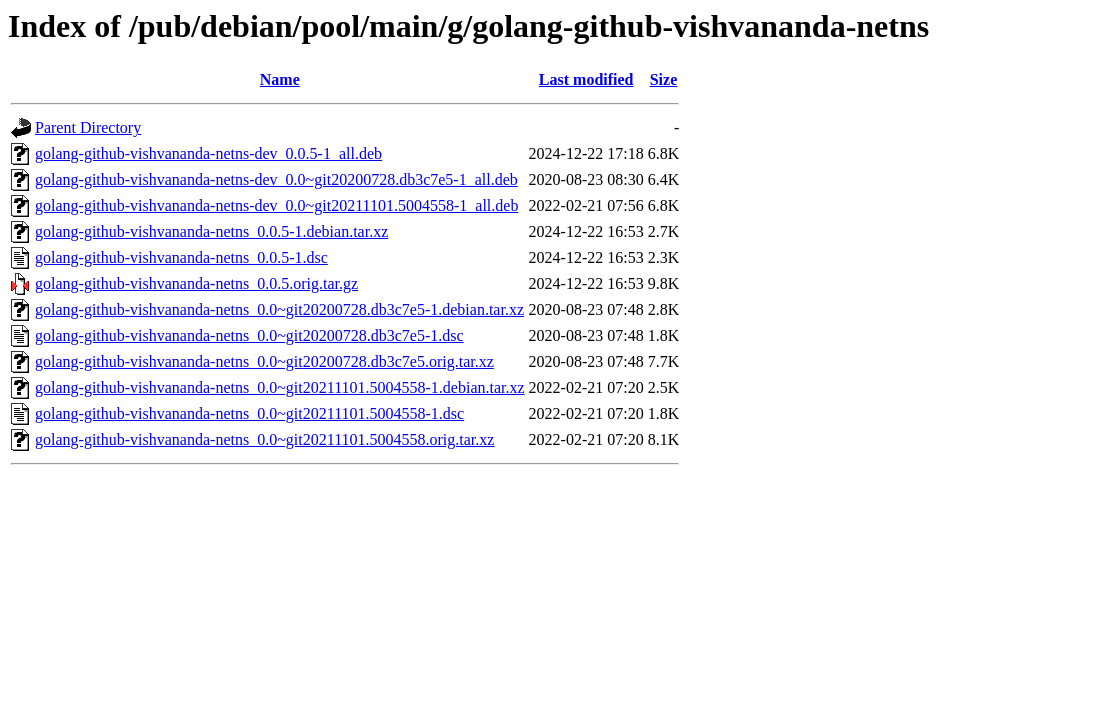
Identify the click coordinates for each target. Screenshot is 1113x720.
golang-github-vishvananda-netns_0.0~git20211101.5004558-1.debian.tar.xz (280, 387)
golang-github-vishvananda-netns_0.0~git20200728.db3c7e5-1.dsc (249, 335)
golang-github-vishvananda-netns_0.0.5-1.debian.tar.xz (211, 231)
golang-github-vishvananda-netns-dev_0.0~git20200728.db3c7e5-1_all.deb (276, 179)
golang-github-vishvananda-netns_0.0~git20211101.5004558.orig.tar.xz (264, 439)
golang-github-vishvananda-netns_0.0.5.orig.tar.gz (196, 283)
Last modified (586, 79)
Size (664, 79)
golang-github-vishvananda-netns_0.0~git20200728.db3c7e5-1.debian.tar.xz (279, 309)
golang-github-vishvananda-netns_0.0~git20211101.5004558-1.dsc (249, 413)
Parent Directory (88, 127)
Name (280, 79)
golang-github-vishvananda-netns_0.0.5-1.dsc (181, 257)
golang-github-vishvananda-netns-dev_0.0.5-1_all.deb (208, 153)
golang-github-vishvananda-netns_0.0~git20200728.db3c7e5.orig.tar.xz (264, 361)
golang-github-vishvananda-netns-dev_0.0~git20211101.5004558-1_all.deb (276, 205)
